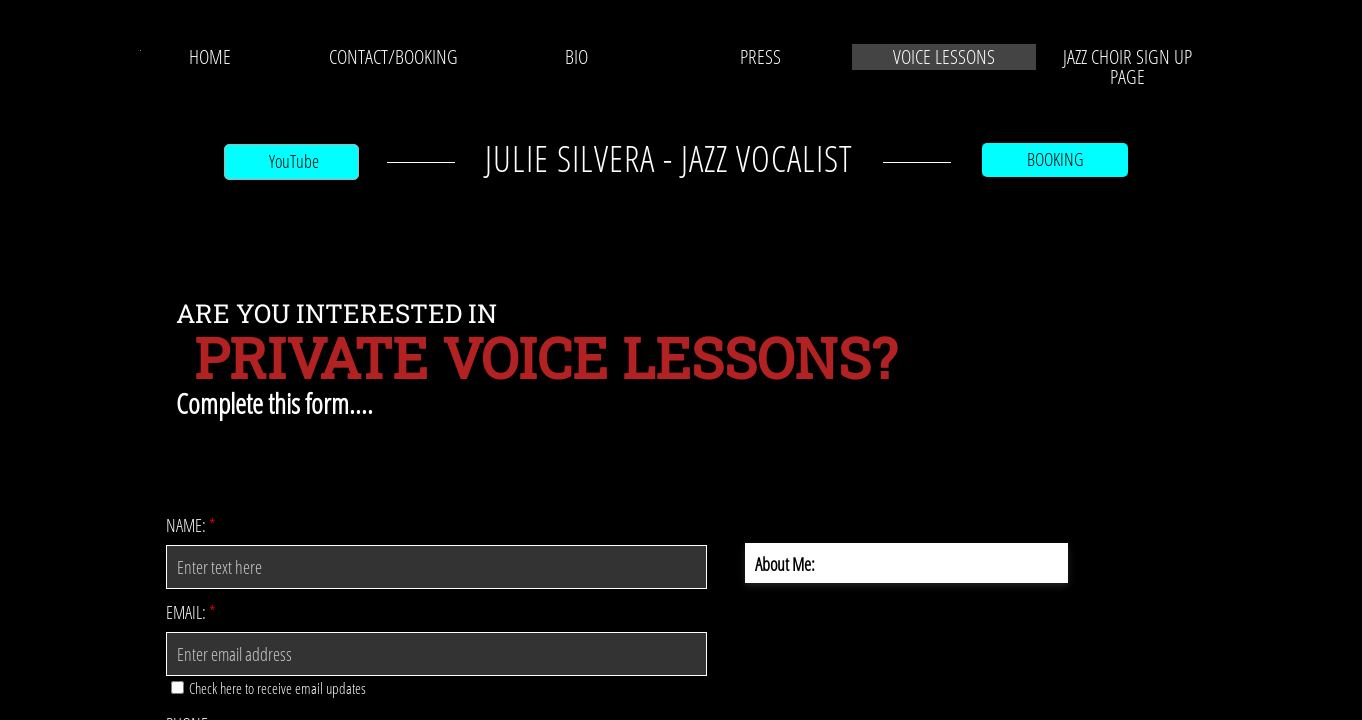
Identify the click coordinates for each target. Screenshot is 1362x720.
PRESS (760, 57)
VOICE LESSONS (944, 57)
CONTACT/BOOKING (393, 57)
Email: (191, 612)
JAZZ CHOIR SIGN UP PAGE (1127, 67)
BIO (576, 57)
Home (210, 57)
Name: (191, 525)
